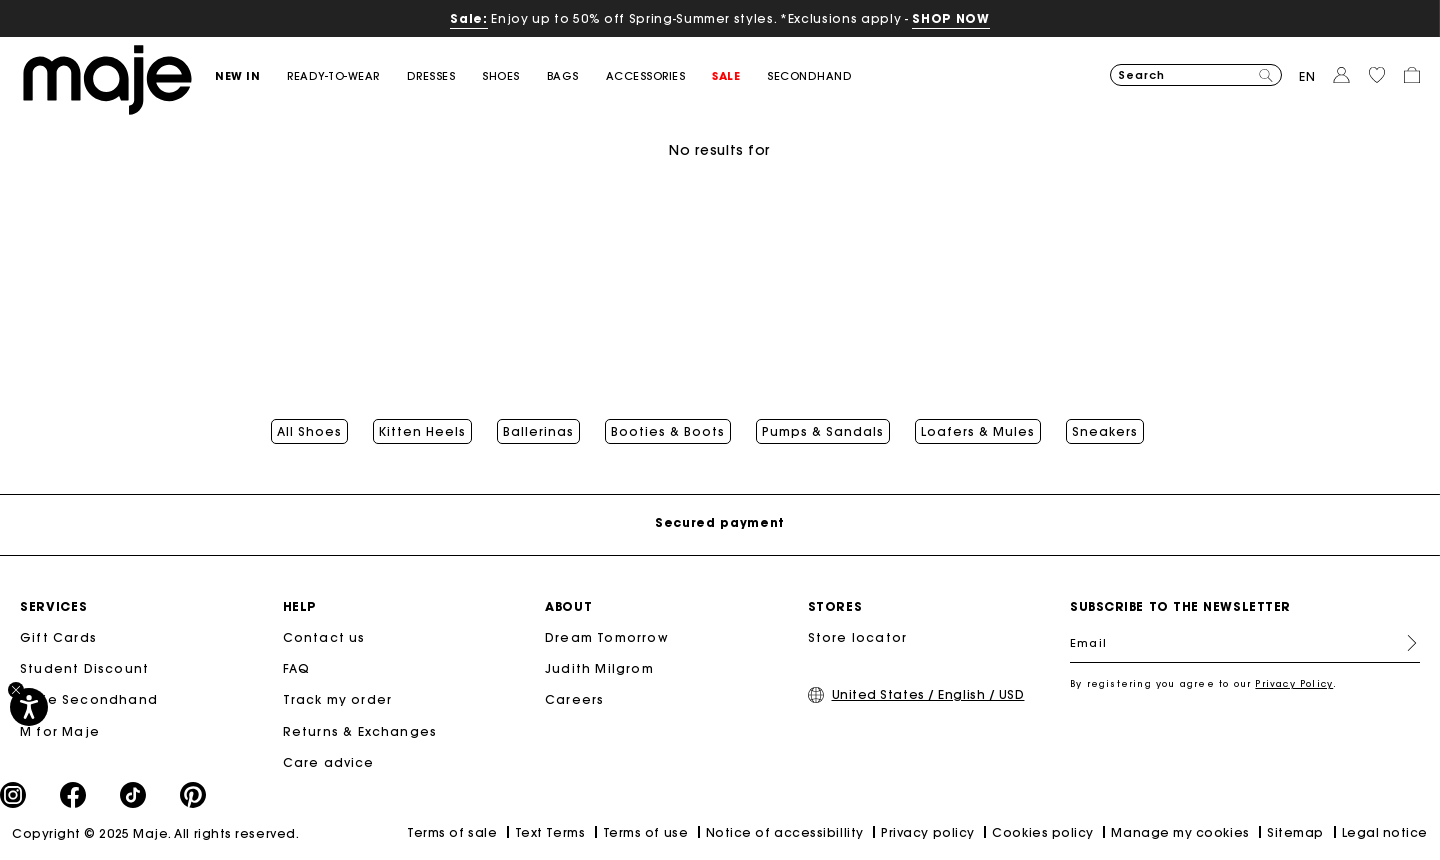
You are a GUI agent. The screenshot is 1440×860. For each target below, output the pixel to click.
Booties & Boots (668, 432)
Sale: (468, 18)
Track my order (338, 699)
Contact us (324, 637)
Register (1404, 643)
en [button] (1307, 76)
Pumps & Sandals (823, 432)
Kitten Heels (422, 432)
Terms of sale (452, 832)
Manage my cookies (1180, 832)
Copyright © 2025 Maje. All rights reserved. (155, 833)
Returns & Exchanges (360, 731)
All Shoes (309, 432)
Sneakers (1105, 432)
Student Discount (84, 668)
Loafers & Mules (978, 432)
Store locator (858, 637)
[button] (251, 76)
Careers (574, 699)
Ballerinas (538, 432)
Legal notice (1385, 832)
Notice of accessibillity (785, 832)
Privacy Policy (1294, 683)
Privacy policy (928, 832)
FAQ (297, 668)
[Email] (1245, 643)
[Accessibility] (29, 707)
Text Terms (550, 832)
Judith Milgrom (599, 668)
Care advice (329, 762)
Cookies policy (1043, 832)
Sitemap (1295, 832)
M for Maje (60, 731)
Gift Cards (58, 637)
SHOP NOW (950, 18)
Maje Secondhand (89, 699)
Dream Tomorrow (607, 637)
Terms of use (645, 832)
